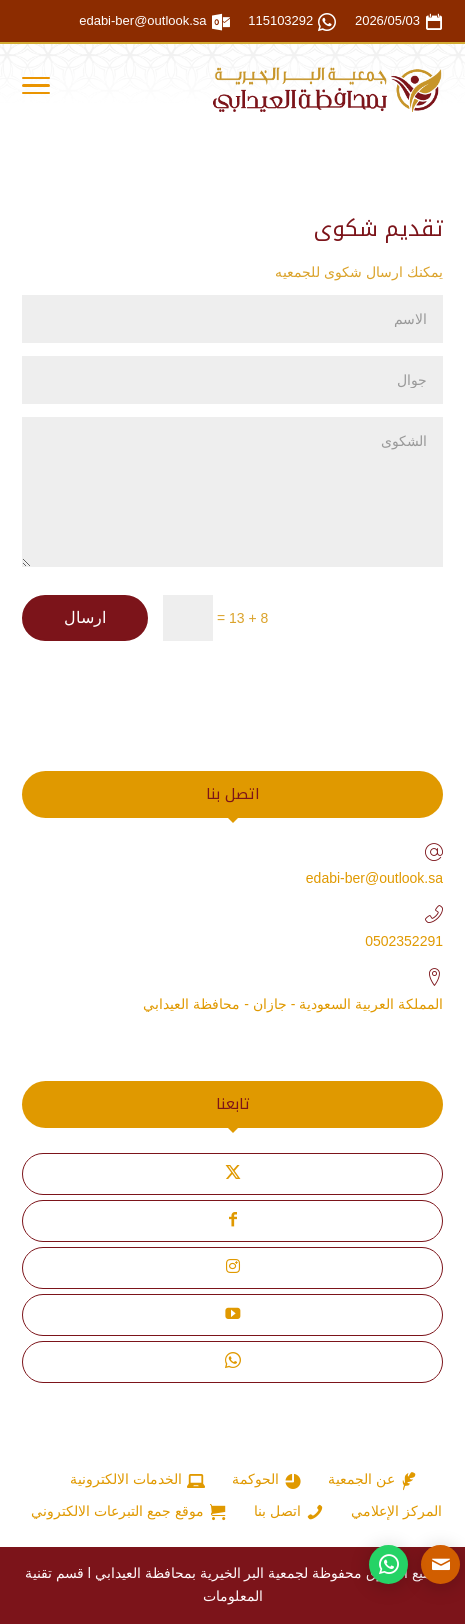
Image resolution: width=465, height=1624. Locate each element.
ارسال (85, 617)
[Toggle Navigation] (36, 89)
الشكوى (232, 492)
